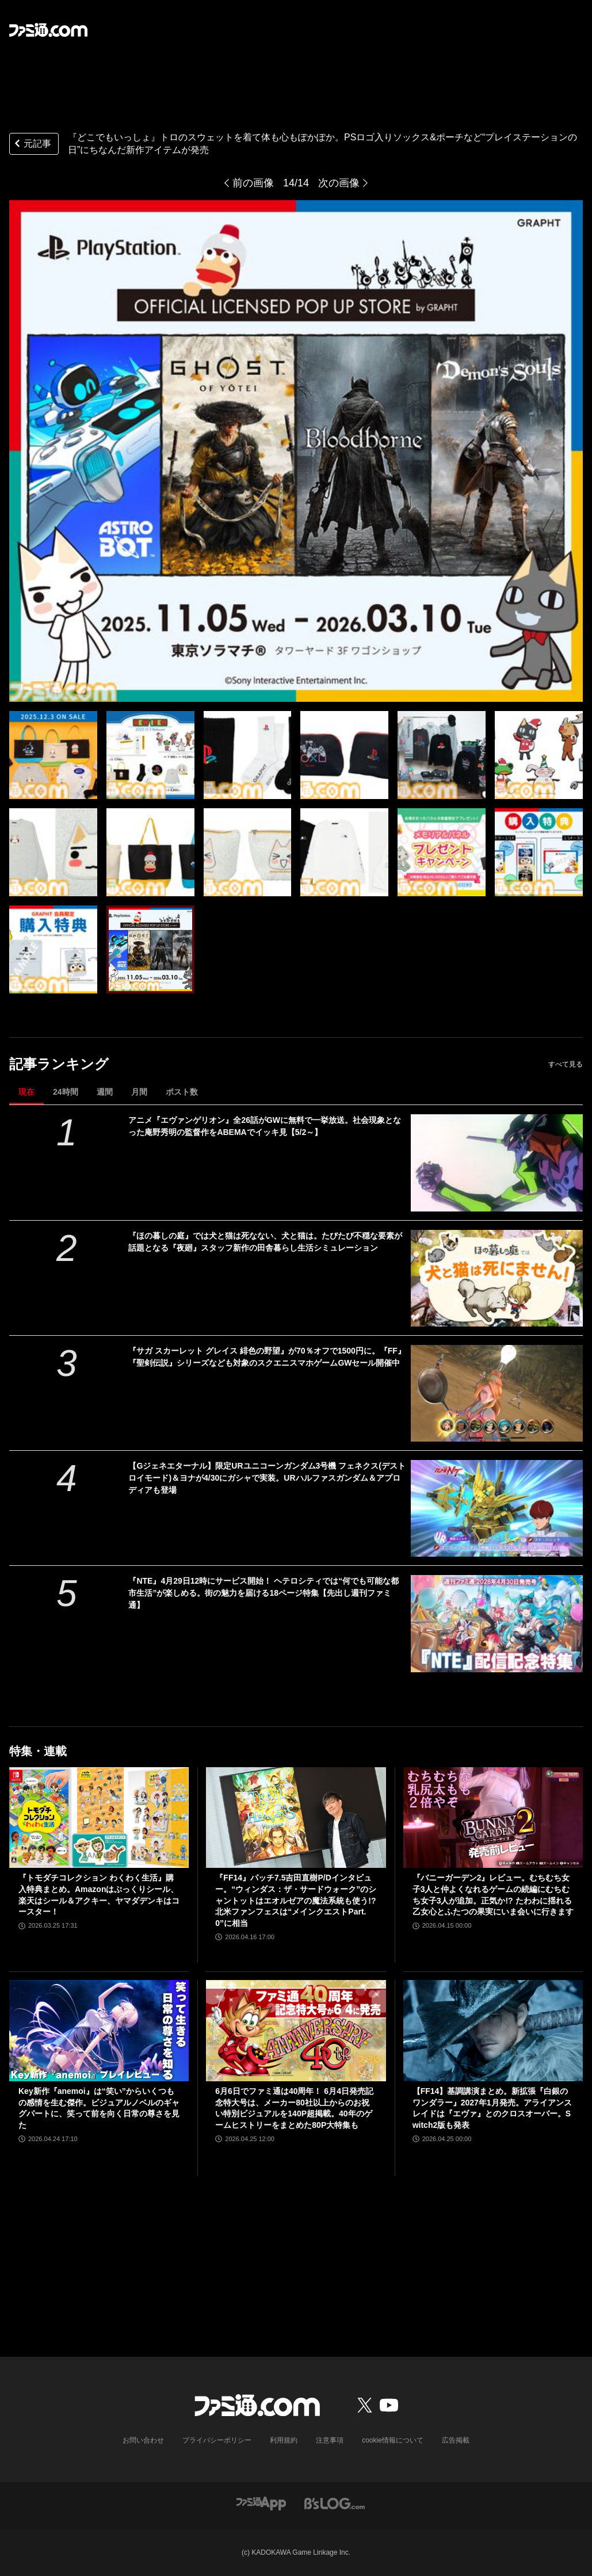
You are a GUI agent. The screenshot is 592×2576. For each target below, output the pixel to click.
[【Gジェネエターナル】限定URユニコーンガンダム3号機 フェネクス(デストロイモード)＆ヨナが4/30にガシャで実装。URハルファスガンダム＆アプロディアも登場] (497, 1508)
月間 (139, 1091)
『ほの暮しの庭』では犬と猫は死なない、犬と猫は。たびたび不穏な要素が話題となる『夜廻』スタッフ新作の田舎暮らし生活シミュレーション (265, 1241)
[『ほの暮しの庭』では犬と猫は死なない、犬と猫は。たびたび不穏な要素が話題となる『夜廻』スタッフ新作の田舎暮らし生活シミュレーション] (497, 1278)
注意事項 (329, 2440)
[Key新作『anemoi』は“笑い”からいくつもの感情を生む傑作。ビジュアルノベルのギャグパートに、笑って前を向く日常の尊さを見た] (99, 2030)
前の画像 (253, 183)
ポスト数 (182, 1091)
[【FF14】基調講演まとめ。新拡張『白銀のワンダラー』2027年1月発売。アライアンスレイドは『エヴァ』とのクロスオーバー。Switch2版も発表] (493, 2030)
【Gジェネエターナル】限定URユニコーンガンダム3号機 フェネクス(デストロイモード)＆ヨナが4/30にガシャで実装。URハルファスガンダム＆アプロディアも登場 (266, 1478)
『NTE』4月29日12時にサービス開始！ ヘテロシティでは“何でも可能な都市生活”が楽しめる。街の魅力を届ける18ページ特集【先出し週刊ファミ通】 (263, 1593)
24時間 (65, 1091)
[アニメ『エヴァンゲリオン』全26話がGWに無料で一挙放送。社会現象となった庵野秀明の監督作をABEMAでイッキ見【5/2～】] (497, 1162)
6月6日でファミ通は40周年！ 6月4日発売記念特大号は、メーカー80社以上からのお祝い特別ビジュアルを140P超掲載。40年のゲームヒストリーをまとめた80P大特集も (294, 2108)
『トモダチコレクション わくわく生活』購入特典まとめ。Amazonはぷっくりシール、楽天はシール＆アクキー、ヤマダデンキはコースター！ (98, 1894)
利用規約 (283, 2440)
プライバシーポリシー (216, 2440)
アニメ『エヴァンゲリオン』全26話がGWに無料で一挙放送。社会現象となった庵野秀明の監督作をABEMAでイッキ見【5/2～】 (264, 1126)
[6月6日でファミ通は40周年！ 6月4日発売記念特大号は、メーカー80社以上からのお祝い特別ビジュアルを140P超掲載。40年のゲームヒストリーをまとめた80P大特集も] (295, 2030)
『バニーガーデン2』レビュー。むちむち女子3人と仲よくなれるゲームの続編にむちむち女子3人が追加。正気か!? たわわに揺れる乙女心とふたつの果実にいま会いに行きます (493, 1894)
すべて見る (565, 1064)
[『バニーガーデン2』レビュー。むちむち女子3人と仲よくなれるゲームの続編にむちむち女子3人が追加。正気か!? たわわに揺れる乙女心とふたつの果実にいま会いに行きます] (493, 1817)
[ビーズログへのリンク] (334, 2503)
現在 (26, 1091)
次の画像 (339, 183)
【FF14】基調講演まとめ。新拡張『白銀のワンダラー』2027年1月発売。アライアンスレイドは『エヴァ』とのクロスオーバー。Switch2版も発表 (492, 2108)
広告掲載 (455, 2440)
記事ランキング (59, 1064)
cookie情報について (392, 2440)
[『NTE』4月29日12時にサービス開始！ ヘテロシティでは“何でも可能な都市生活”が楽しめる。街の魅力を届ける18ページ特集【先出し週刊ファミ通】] (497, 1623)
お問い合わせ (143, 2440)
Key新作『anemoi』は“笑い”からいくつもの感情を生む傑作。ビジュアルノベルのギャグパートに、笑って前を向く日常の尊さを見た (98, 2108)
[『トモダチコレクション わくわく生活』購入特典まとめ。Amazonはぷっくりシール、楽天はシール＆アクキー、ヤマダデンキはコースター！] (99, 1817)
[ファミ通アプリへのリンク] (261, 2503)
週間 (105, 1091)
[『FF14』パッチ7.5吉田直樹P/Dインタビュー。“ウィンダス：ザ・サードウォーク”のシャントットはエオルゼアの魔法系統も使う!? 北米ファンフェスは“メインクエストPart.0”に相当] (295, 1817)
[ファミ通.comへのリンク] (48, 30)
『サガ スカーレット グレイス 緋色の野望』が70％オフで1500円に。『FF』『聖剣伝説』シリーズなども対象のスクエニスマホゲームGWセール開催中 (267, 1356)
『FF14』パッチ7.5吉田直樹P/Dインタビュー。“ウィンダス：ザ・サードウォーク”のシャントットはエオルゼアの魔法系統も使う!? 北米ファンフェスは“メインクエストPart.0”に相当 (295, 1900)
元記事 (31, 145)
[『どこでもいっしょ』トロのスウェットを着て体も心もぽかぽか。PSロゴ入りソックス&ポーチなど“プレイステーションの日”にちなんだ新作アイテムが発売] (53, 755)
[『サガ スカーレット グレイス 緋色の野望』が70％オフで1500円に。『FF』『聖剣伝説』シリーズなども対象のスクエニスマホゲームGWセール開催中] (497, 1393)
